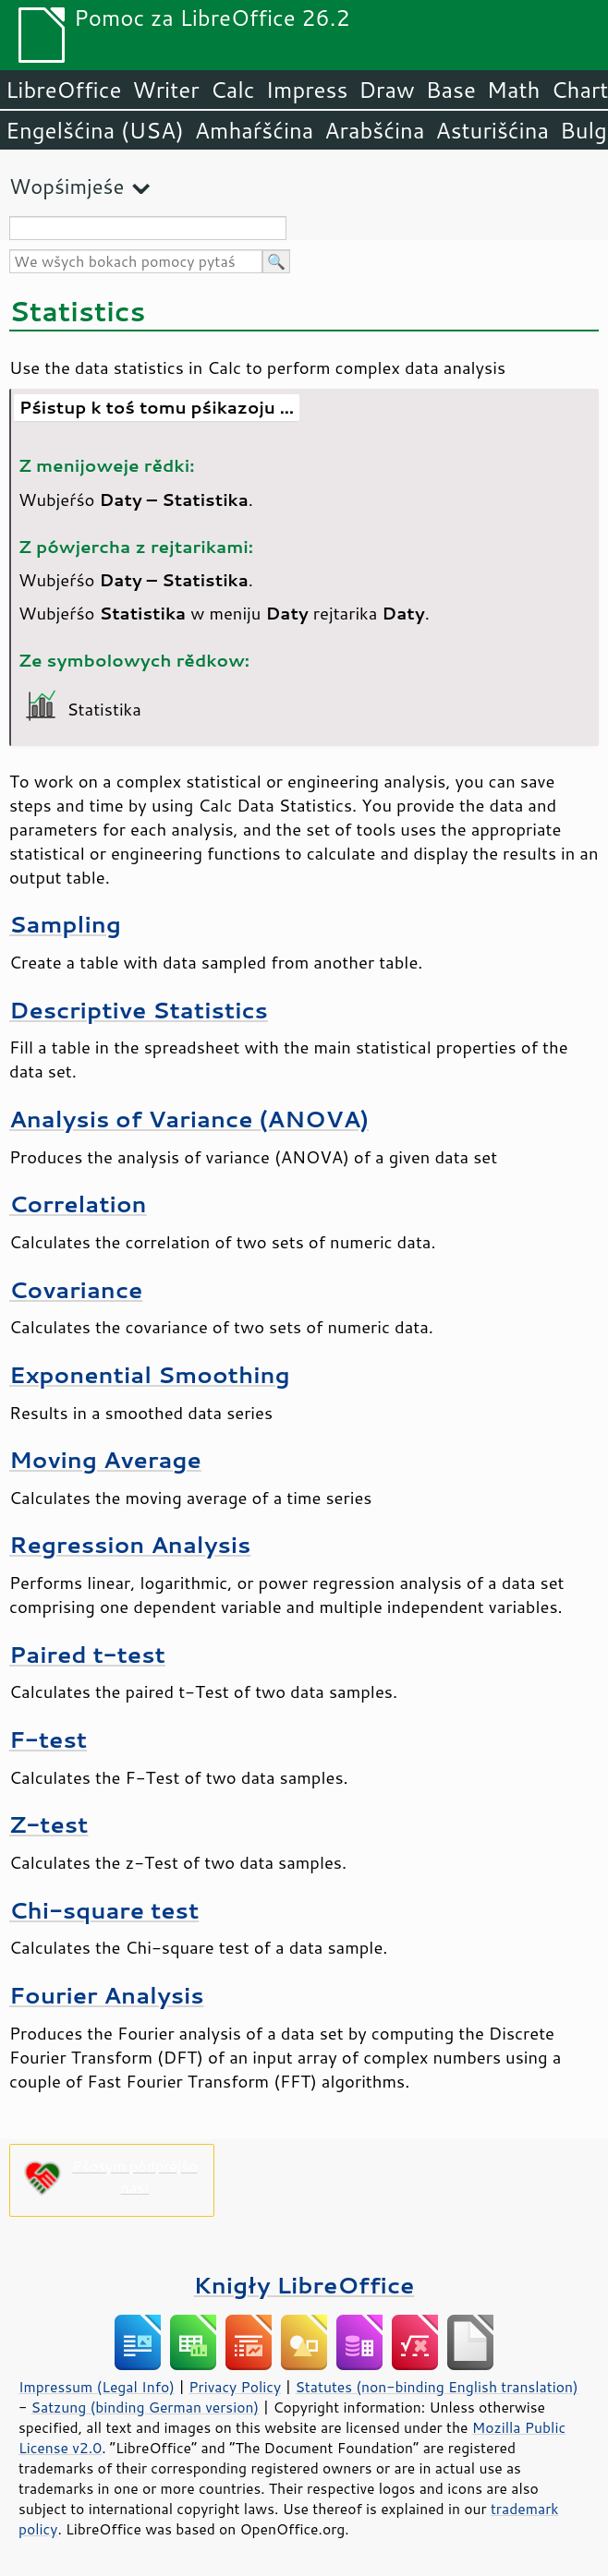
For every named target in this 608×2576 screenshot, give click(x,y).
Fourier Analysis (106, 1995)
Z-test (48, 1824)
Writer (165, 89)
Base (451, 89)
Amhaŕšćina (254, 130)
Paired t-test (87, 1654)
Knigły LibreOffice (304, 2285)
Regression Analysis (129, 1544)
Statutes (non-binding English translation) (436, 2387)
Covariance (75, 1289)
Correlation (78, 1203)
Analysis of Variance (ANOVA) (189, 1118)
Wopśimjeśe (66, 186)
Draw (386, 89)
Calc (233, 89)
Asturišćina (492, 130)
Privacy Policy (234, 2387)
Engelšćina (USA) (95, 130)
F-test (48, 1739)
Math (514, 89)
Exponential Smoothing (149, 1374)
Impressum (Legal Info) (96, 2387)
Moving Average (105, 1459)
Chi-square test (104, 1910)
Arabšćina (374, 130)
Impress (307, 89)
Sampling (65, 924)
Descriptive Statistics (138, 1009)
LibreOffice (63, 89)
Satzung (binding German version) (145, 2407)
